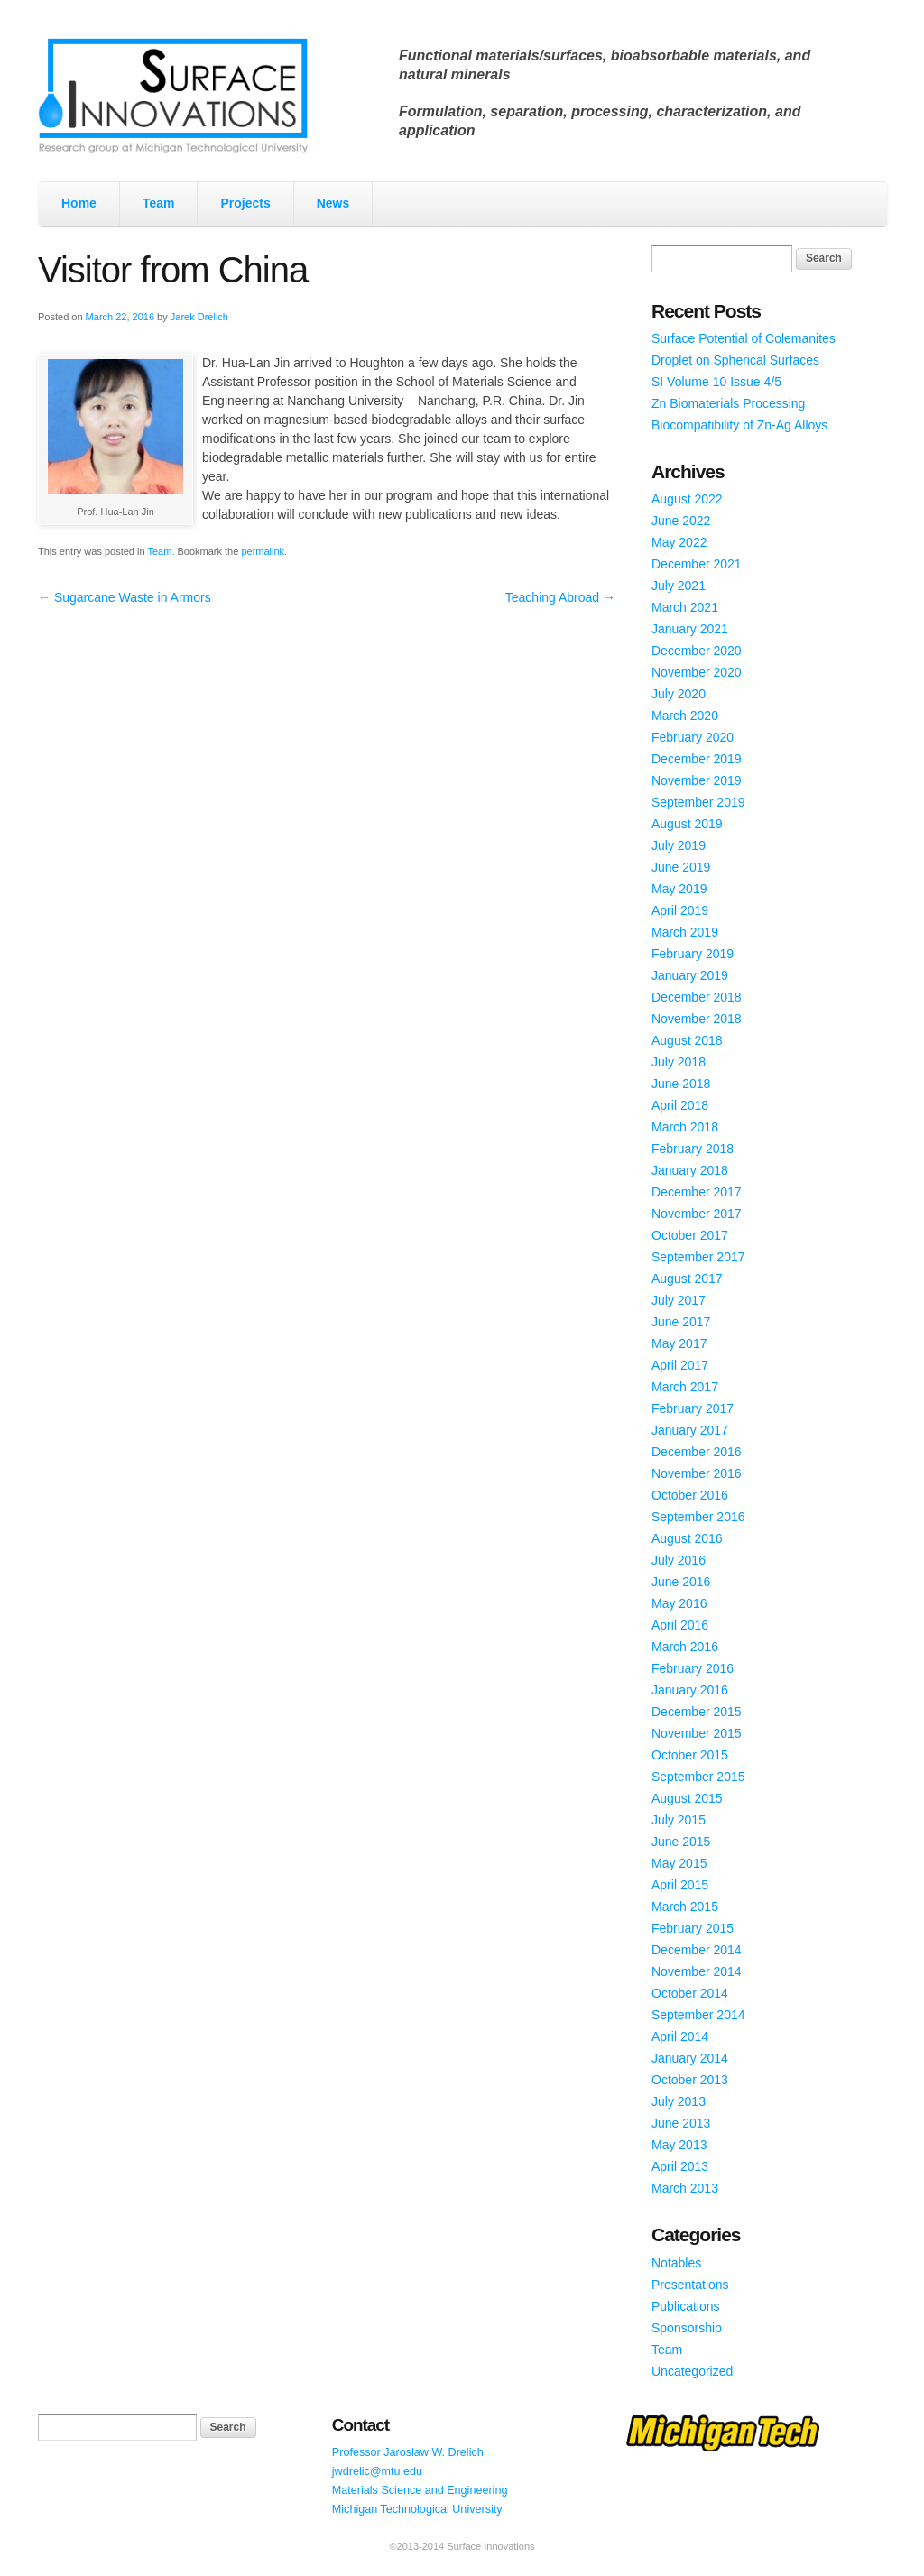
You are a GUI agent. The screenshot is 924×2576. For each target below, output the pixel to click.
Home (79, 203)
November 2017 (696, 1213)
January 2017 (689, 1430)
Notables (676, 2263)
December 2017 (696, 1192)
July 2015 (678, 1820)
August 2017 (687, 1278)
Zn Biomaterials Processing (728, 403)
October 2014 (689, 1993)
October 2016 (689, 1495)
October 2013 (689, 2080)
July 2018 (678, 1062)
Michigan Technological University (417, 2509)
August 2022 (687, 499)
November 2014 (696, 1971)
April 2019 (679, 910)
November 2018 (696, 1018)
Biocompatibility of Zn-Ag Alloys (739, 425)
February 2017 (692, 1408)
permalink (262, 551)
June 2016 (680, 1581)
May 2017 (679, 1343)
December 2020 (696, 650)
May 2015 (679, 1863)
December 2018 (696, 997)
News (333, 203)
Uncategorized (692, 2371)
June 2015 (680, 1841)
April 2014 (679, 2036)
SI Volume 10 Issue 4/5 (716, 381)
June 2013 (680, 2123)
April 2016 (679, 1625)
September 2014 (698, 2015)
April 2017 (679, 1365)
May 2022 (679, 542)
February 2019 (692, 953)
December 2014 (696, 1950)
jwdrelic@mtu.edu (377, 2471)
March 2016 (684, 1646)
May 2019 (679, 889)
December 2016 (696, 1452)
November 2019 (696, 780)
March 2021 (684, 607)
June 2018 (680, 1083)
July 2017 (678, 1300)
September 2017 (698, 1257)
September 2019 (698, 802)
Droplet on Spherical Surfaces (735, 360)
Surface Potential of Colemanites (743, 338)
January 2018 (689, 1170)
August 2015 (687, 1798)
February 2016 (692, 1668)
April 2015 (679, 1885)
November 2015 (696, 1733)
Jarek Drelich (199, 316)
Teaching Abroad (560, 597)
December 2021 (696, 564)
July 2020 (678, 694)
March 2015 (684, 1906)
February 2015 (692, 1928)
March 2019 (684, 932)
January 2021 (689, 629)
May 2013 (679, 2144)
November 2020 (696, 672)
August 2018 (687, 1040)
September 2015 (698, 1776)
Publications (685, 2306)
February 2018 (692, 1148)
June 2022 (680, 520)
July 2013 (678, 2101)
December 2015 (696, 1711)
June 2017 (680, 1322)
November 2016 (696, 1473)
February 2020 (692, 737)
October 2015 (689, 1755)
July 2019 (678, 845)
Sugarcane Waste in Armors (124, 597)
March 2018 (684, 1127)
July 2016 (678, 1560)
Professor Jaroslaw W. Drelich (408, 2452)
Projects (245, 203)
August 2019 (687, 824)
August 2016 (687, 1538)
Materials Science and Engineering (420, 2490)
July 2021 (678, 585)
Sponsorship (686, 2328)
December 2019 (696, 759)
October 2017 (689, 1235)
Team (159, 203)
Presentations (690, 2284)
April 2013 (679, 2166)
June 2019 (680, 867)
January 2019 (689, 975)
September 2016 (698, 1517)
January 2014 (689, 2058)
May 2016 (679, 1603)
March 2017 (684, 1387)
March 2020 (684, 715)
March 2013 (684, 2188)
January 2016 (689, 1690)
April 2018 (679, 1105)
